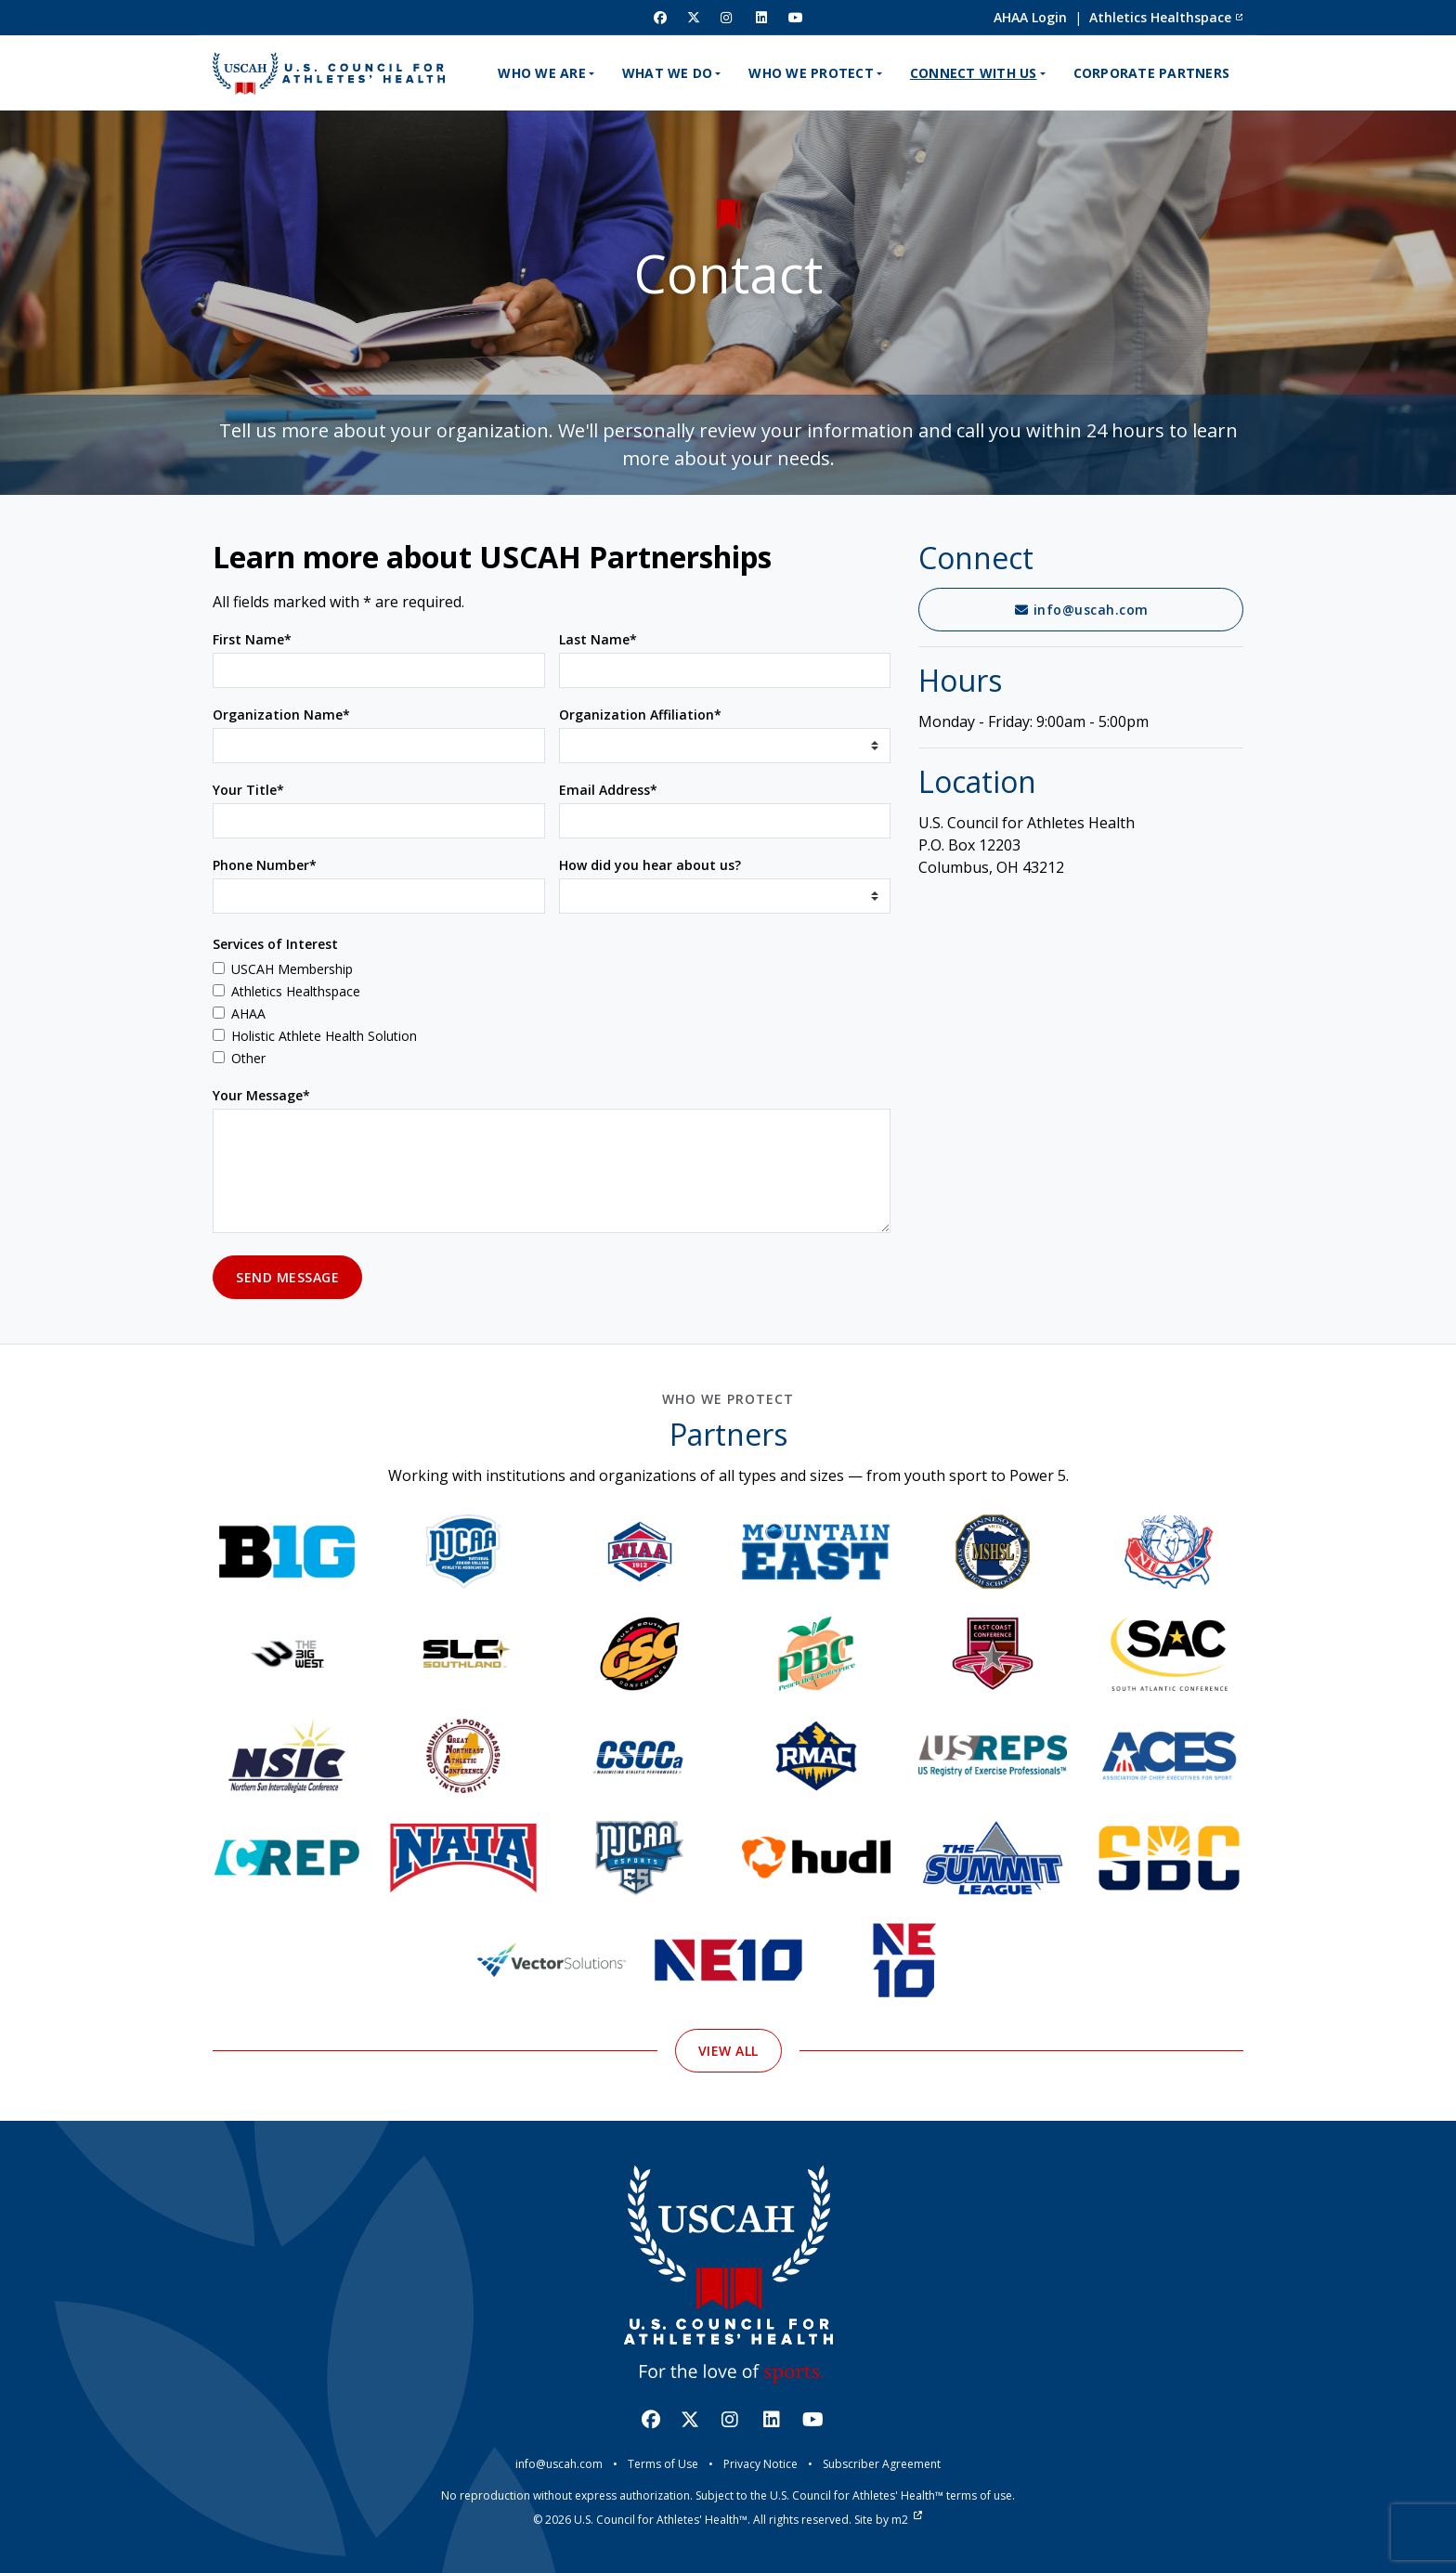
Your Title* (248, 790)
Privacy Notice (760, 2464)
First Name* (252, 639)
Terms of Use (663, 2464)
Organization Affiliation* (640, 714)
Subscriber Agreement (882, 2464)
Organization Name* (281, 714)
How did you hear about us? (650, 865)
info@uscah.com (1081, 609)
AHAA (248, 1013)
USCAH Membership (292, 969)
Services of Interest (275, 944)
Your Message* (261, 1095)
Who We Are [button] (542, 73)
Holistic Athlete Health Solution (324, 1036)
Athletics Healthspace (1166, 17)
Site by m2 (888, 2520)
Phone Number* (265, 865)
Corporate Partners (1151, 73)
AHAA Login (1030, 17)
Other (248, 1058)
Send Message (287, 1277)
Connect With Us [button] (973, 73)
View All (728, 2137)
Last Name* (598, 639)
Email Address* (608, 790)
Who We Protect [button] (811, 73)
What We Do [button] (667, 73)
